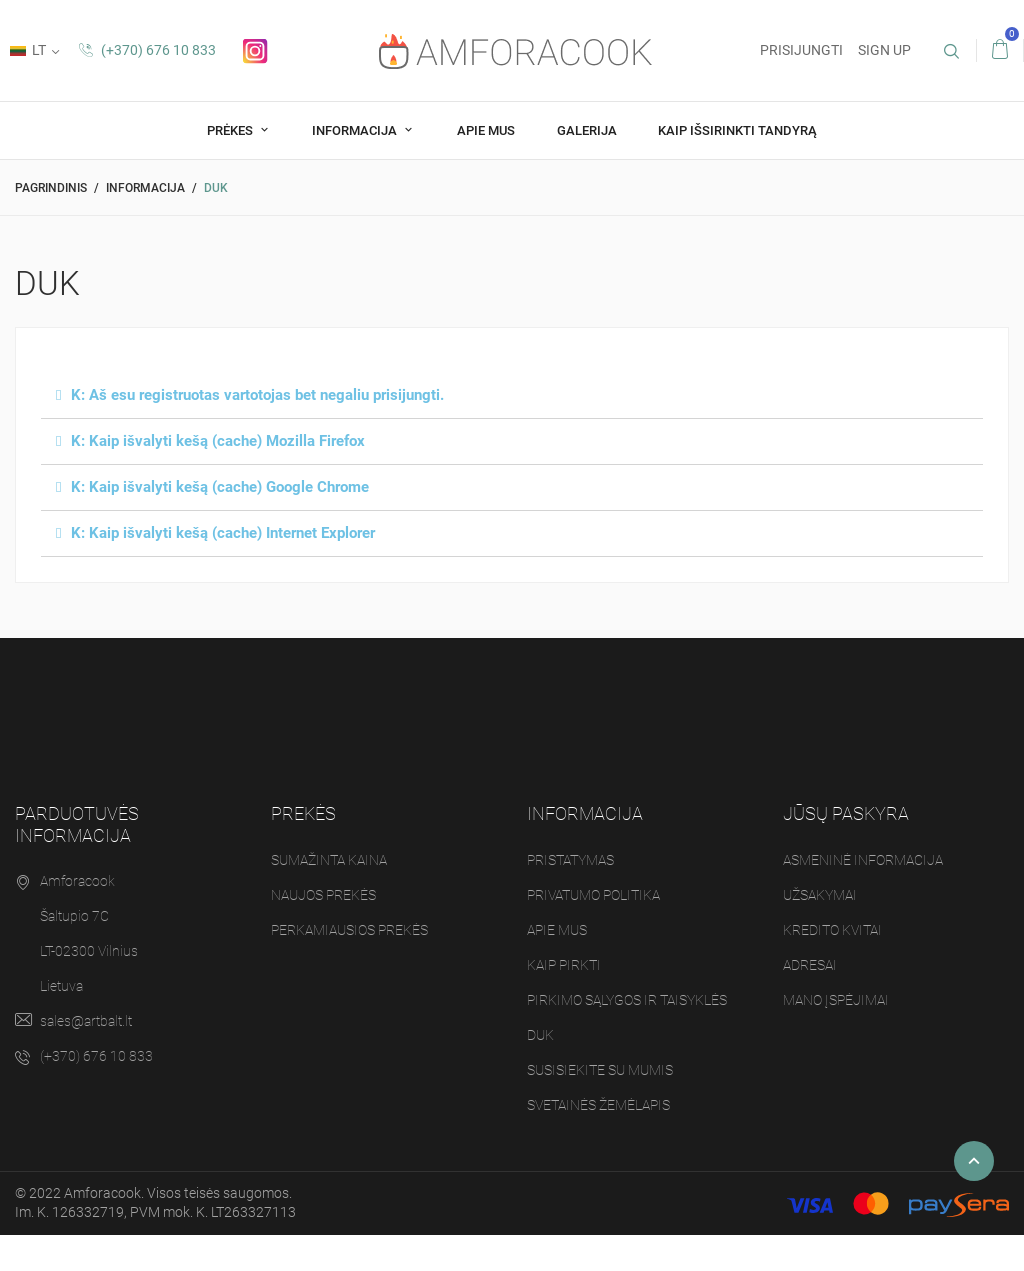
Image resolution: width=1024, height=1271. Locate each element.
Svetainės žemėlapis (598, 1105)
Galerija (587, 130)
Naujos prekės (323, 895)
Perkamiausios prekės (349, 930)
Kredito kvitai (832, 930)
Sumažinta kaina (329, 860)
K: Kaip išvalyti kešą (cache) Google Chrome (220, 487)
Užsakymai (820, 895)
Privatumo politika (593, 895)
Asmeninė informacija (863, 860)
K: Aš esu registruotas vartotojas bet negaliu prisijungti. (257, 395)
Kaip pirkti (564, 965)
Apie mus (486, 130)
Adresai (810, 965)
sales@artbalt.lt (86, 1021)
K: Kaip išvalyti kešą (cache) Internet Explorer (223, 533)
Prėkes (231, 130)
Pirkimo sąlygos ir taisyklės (627, 1000)
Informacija (356, 130)
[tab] (512, 396)
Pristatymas (570, 860)
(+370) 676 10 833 (147, 50)
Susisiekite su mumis (600, 1070)
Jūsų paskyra (846, 813)
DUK (540, 1035)
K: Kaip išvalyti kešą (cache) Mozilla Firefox (218, 441)
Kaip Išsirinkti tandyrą (737, 130)
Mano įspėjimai (836, 1000)
